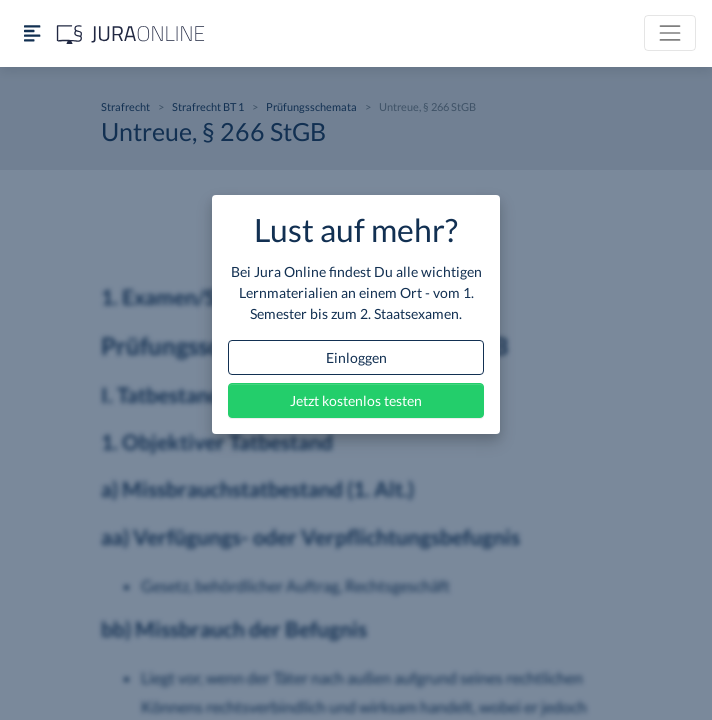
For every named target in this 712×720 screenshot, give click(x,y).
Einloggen (356, 357)
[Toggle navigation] (670, 33)
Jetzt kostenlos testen (356, 400)
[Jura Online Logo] (131, 33)
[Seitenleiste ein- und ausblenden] (32, 33)
